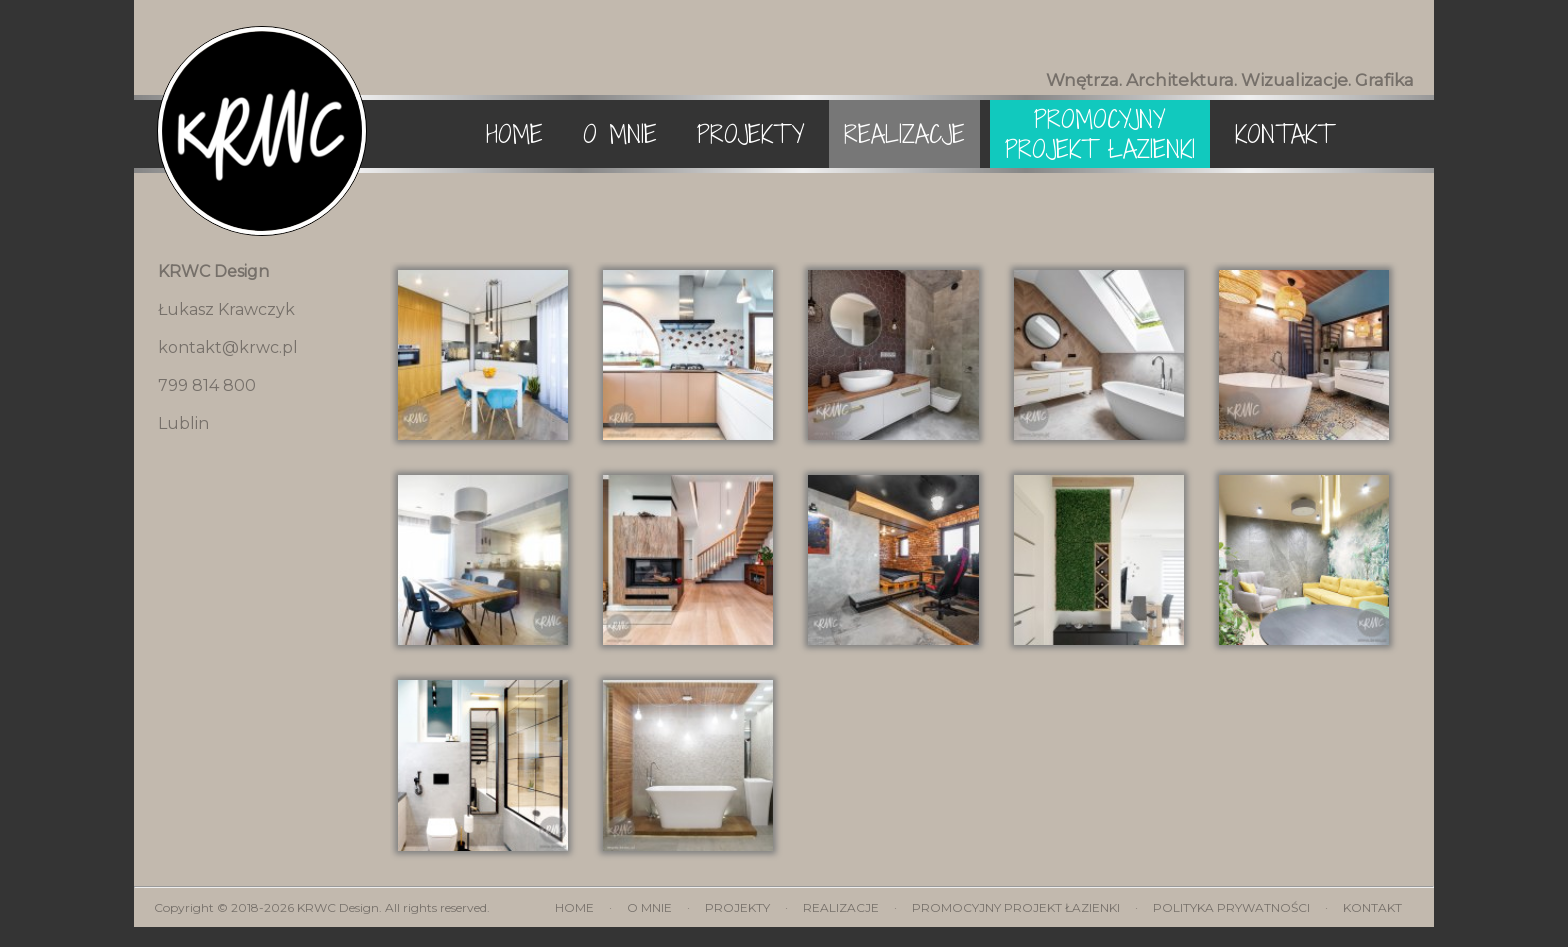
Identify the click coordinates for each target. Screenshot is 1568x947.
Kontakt (1284, 133)
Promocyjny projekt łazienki (1100, 133)
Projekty (750, 133)
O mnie (620, 133)
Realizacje (904, 133)
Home (514, 133)
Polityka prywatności (1233, 907)
